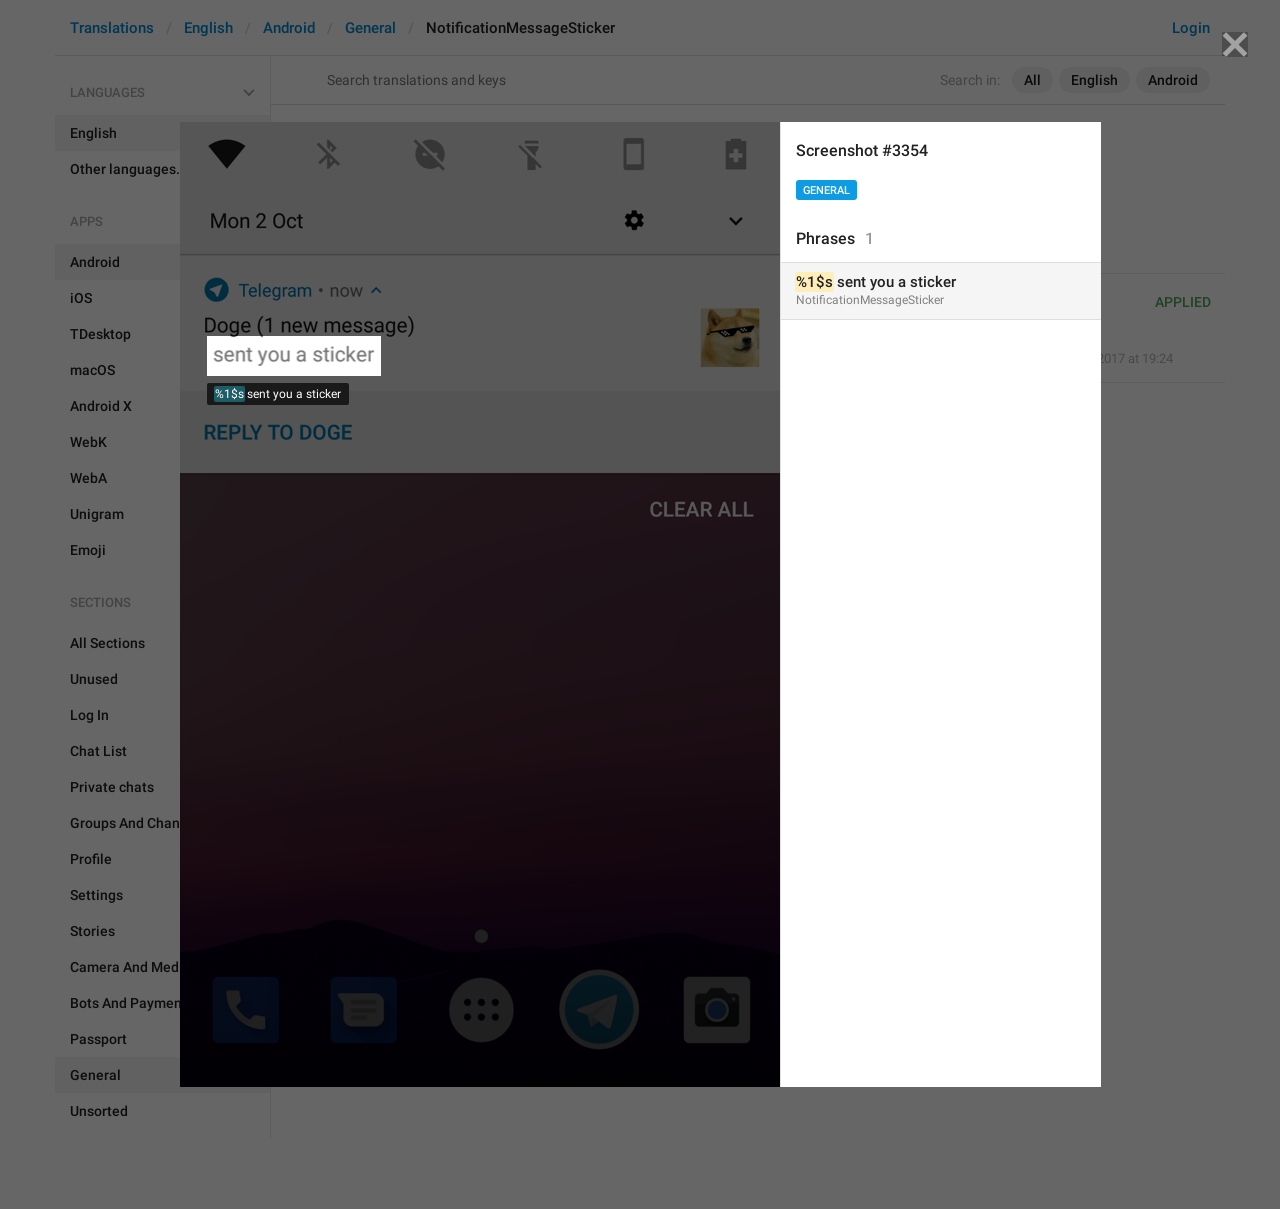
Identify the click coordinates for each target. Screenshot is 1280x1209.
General (826, 190)
